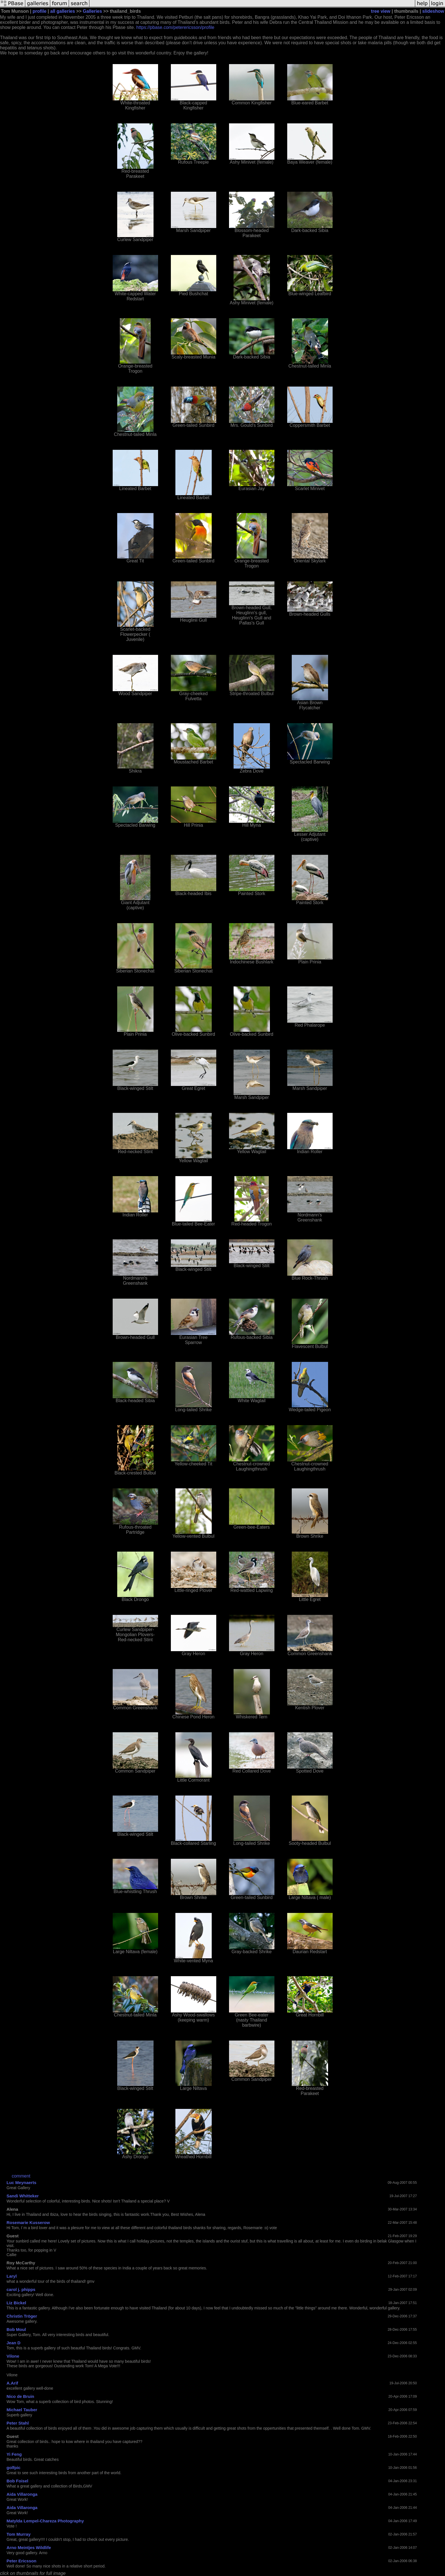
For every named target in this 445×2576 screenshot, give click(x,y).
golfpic (13, 2467)
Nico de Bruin (20, 2396)
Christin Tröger (22, 2316)
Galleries (92, 11)
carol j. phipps (21, 2289)
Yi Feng (14, 2454)
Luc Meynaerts (21, 2182)
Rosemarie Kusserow (28, 2222)
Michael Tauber (22, 2409)
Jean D (13, 2342)
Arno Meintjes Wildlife (29, 2547)
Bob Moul (16, 2329)
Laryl (12, 2276)
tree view (380, 11)
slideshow (433, 11)
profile (40, 11)
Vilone (13, 2356)
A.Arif (12, 2383)
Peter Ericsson (21, 2560)
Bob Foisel (17, 2480)
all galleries (62, 11)
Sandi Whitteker (23, 2195)
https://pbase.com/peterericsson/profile (175, 27)
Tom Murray (19, 2534)
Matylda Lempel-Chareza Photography (45, 2520)
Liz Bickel (16, 2302)
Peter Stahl (18, 2423)
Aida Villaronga (22, 2494)
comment (21, 2176)
